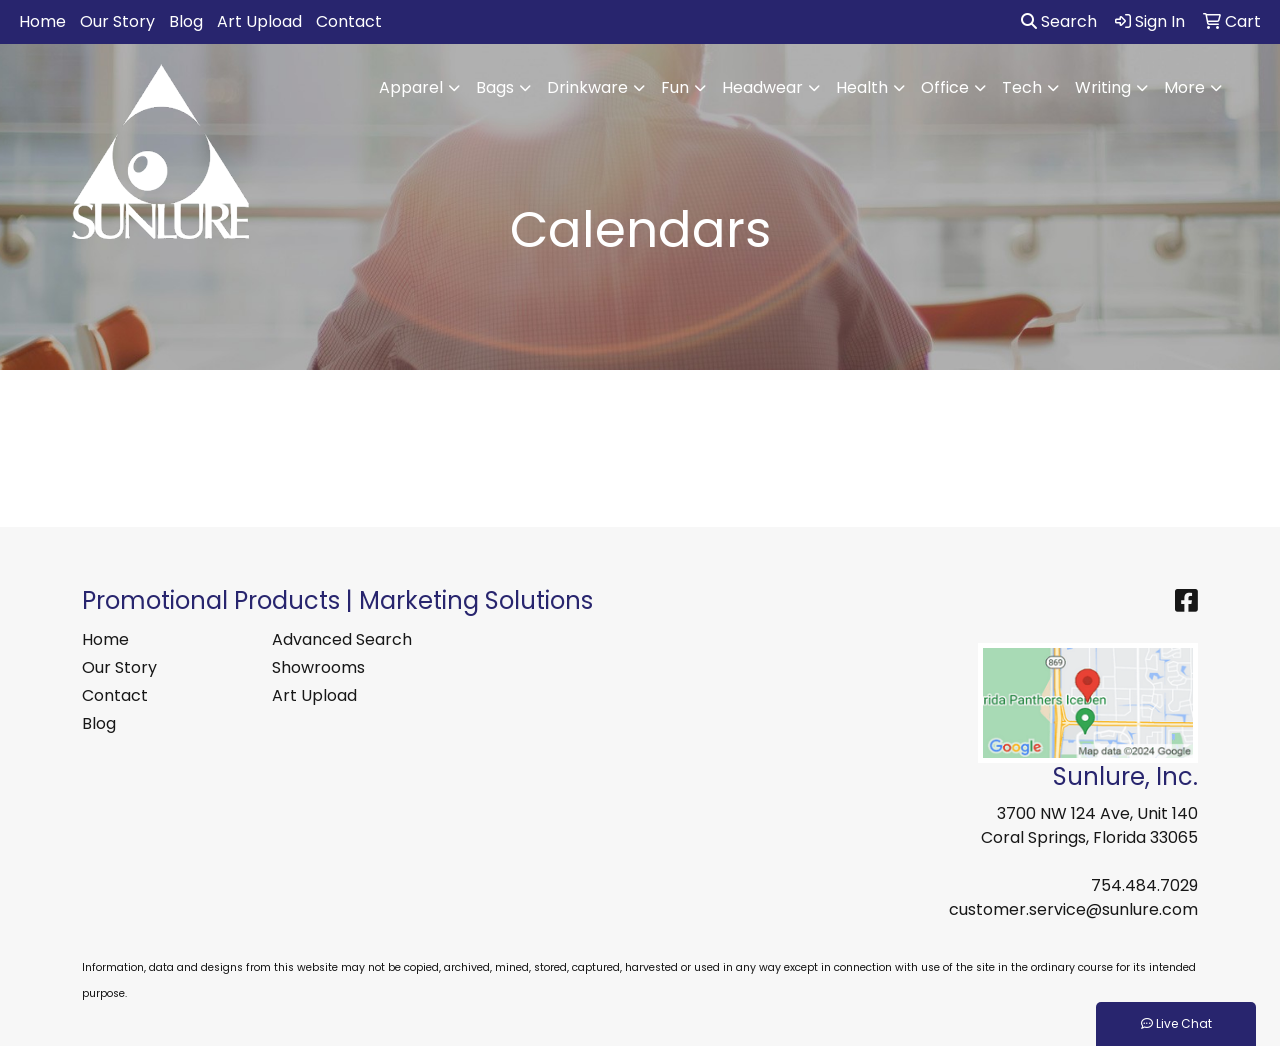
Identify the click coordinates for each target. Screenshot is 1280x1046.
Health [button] (862, 87)
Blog (186, 21)
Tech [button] (1022, 87)
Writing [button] (1103, 87)
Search (1059, 21)
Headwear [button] (762, 87)
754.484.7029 (1144, 885)
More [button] (1184, 87)
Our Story (117, 21)
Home (42, 21)
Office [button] (945, 87)
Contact (349, 21)
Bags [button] (495, 87)
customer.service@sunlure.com (1073, 909)
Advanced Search (342, 639)
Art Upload (259, 21)
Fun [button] (675, 87)
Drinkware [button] (587, 87)
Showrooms (318, 667)
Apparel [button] (411, 87)
